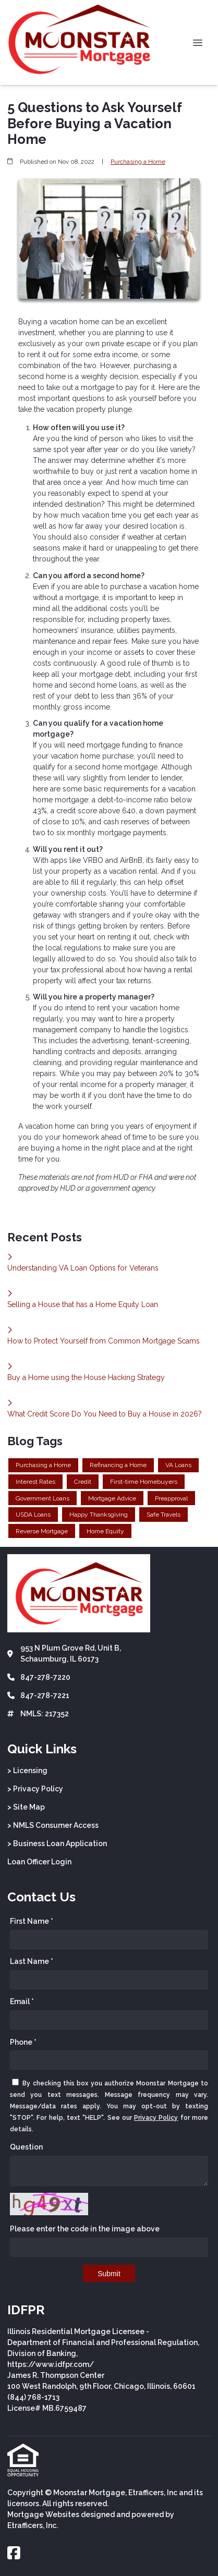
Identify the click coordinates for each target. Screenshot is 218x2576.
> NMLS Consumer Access (53, 1825)
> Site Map (26, 1807)
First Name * (31, 1921)
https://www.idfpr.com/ (50, 2364)
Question (26, 2147)
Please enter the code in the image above (85, 2229)
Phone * (23, 2042)
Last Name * (31, 1961)
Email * (22, 2001)
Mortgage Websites (43, 2514)
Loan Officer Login (39, 1862)
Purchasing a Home (138, 161)
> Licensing (27, 1770)
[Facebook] (13, 2553)
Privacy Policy (156, 2117)
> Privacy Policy (35, 1789)
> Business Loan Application (57, 1843)
